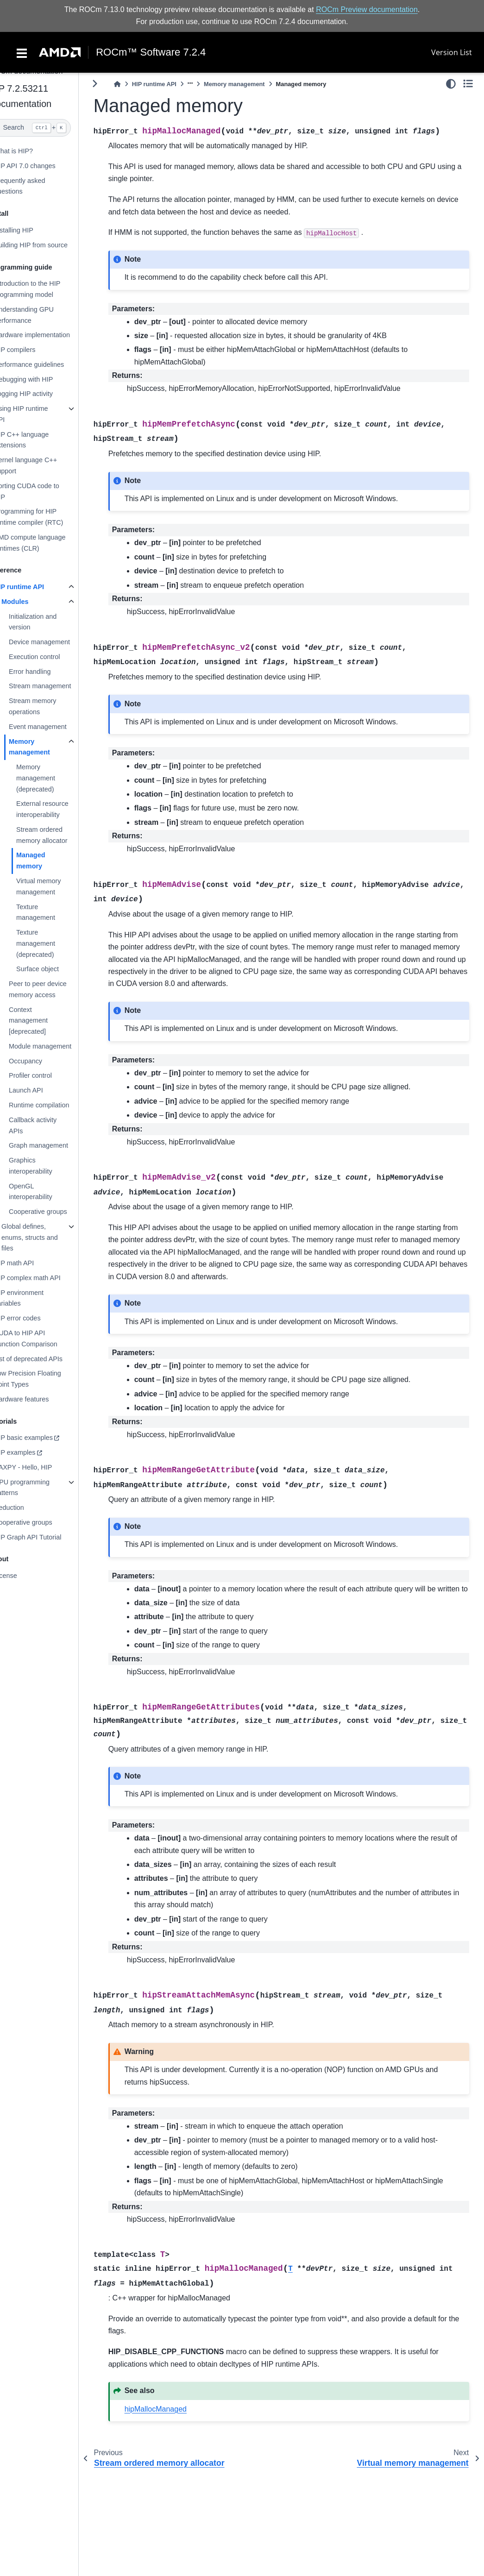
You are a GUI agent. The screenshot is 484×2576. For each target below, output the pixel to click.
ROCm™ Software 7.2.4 (151, 52)
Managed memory (48, 860)
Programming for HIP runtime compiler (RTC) (46, 517)
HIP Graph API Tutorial (45, 1537)
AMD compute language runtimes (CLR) (47, 543)
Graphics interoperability (48, 1165)
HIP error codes (35, 1318)
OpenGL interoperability (48, 1191)
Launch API (44, 1090)
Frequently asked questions (37, 186)
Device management (57, 642)
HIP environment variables (37, 1298)
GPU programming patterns (40, 1487)
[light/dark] (450, 84)
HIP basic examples (41, 1437)
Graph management (56, 1145)
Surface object (55, 969)
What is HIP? (31, 151)
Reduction (27, 1507)
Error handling (48, 671)
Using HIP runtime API (39, 414)
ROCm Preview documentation (367, 9)
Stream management (58, 686)
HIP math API (32, 1263)
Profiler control (48, 1075)
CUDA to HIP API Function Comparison (43, 1338)
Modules (32, 601)
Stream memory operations (50, 706)
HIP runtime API (37, 587)
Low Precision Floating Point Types (45, 1379)
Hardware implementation (50, 335)
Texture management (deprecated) (53, 943)
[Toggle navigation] (22, 52)
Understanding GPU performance (42, 315)
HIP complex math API (45, 1278)
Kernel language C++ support (43, 465)
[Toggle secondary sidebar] (468, 84)
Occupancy (43, 1061)
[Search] (48, 128)
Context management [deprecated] (46, 1021)
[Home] (135, 84)
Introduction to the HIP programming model (45, 289)
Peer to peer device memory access (56, 989)
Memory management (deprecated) (53, 778)
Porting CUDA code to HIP (44, 491)
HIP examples (32, 1452)
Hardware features (39, 1399)
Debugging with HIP (41, 379)
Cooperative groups (56, 1211)
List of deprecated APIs (46, 1359)
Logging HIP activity (41, 393)
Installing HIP (31, 230)
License (23, 1575)
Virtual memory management (56, 886)
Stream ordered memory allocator (59, 835)
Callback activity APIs (51, 1125)
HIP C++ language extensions (39, 440)
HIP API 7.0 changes (43, 166)
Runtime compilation (57, 1105)
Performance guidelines (47, 364)
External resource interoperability (60, 809)
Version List (451, 52)
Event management (56, 726)
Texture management (53, 912)
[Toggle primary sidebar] (112, 83)
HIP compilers (32, 349)
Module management (58, 1046)
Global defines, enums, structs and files (47, 1237)
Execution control (52, 656)
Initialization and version (51, 622)
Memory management (47, 747)
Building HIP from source (49, 245)
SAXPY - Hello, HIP (41, 1467)
